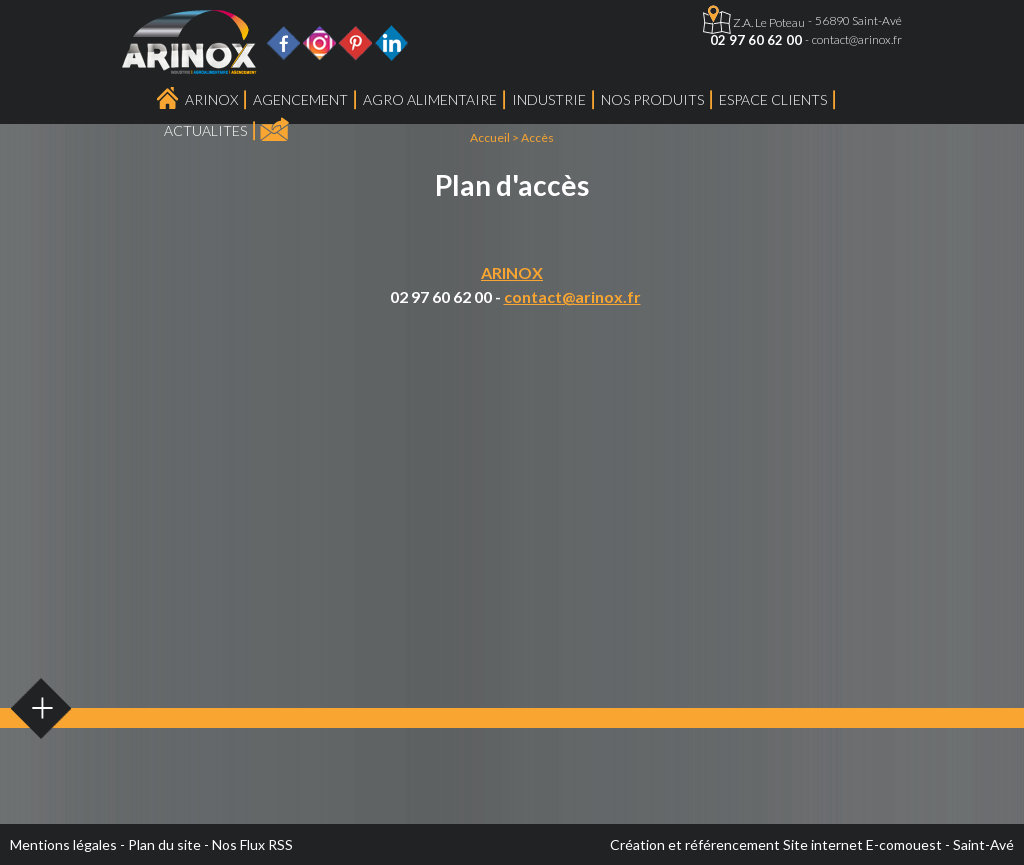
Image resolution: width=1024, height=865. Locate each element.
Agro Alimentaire (430, 99)
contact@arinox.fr (857, 39)
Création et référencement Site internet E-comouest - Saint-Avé (812, 844)
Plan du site (164, 844)
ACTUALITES (205, 130)
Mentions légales (63, 844)
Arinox (211, 99)
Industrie (549, 99)
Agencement (300, 99)
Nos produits (652, 99)
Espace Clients (773, 99)
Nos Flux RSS (252, 844)
